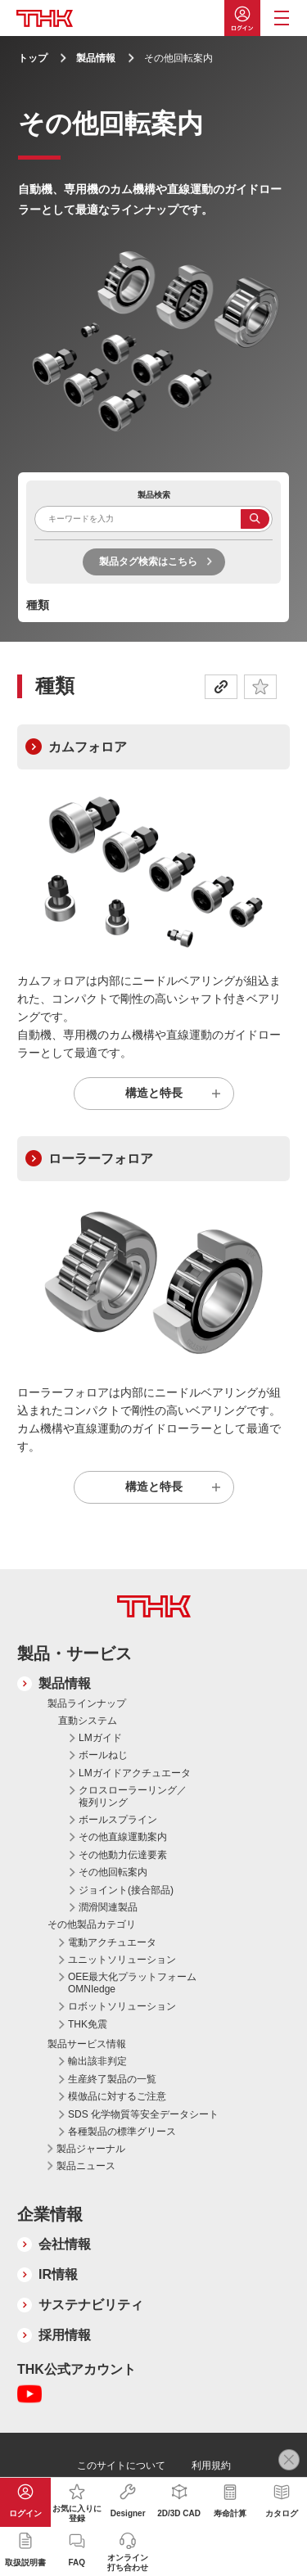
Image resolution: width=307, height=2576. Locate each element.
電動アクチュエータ (112, 1942)
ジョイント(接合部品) (126, 1890)
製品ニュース (85, 2166)
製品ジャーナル (90, 2148)
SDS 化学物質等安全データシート (143, 2114)
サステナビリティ (90, 2305)
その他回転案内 (113, 1872)
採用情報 (64, 2335)
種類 (37, 604)
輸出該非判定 (97, 2061)
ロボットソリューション (122, 2006)
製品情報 (95, 58)
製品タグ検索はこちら (148, 561)
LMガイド (100, 1738)
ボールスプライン (118, 1819)
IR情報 (58, 2274)
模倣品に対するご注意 (117, 2096)
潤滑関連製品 (108, 1907)
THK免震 (87, 2024)
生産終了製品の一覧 (112, 2079)
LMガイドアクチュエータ (135, 1773)
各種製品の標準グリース (122, 2131)
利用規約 (211, 2465)
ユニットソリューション (122, 1959)
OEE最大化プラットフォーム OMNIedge (132, 1982)
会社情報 (64, 2244)
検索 (255, 519)
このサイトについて (121, 2465)
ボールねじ (103, 1755)
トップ (32, 58)
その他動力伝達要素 (123, 1855)
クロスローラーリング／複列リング (133, 1795)
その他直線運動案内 (123, 1837)
